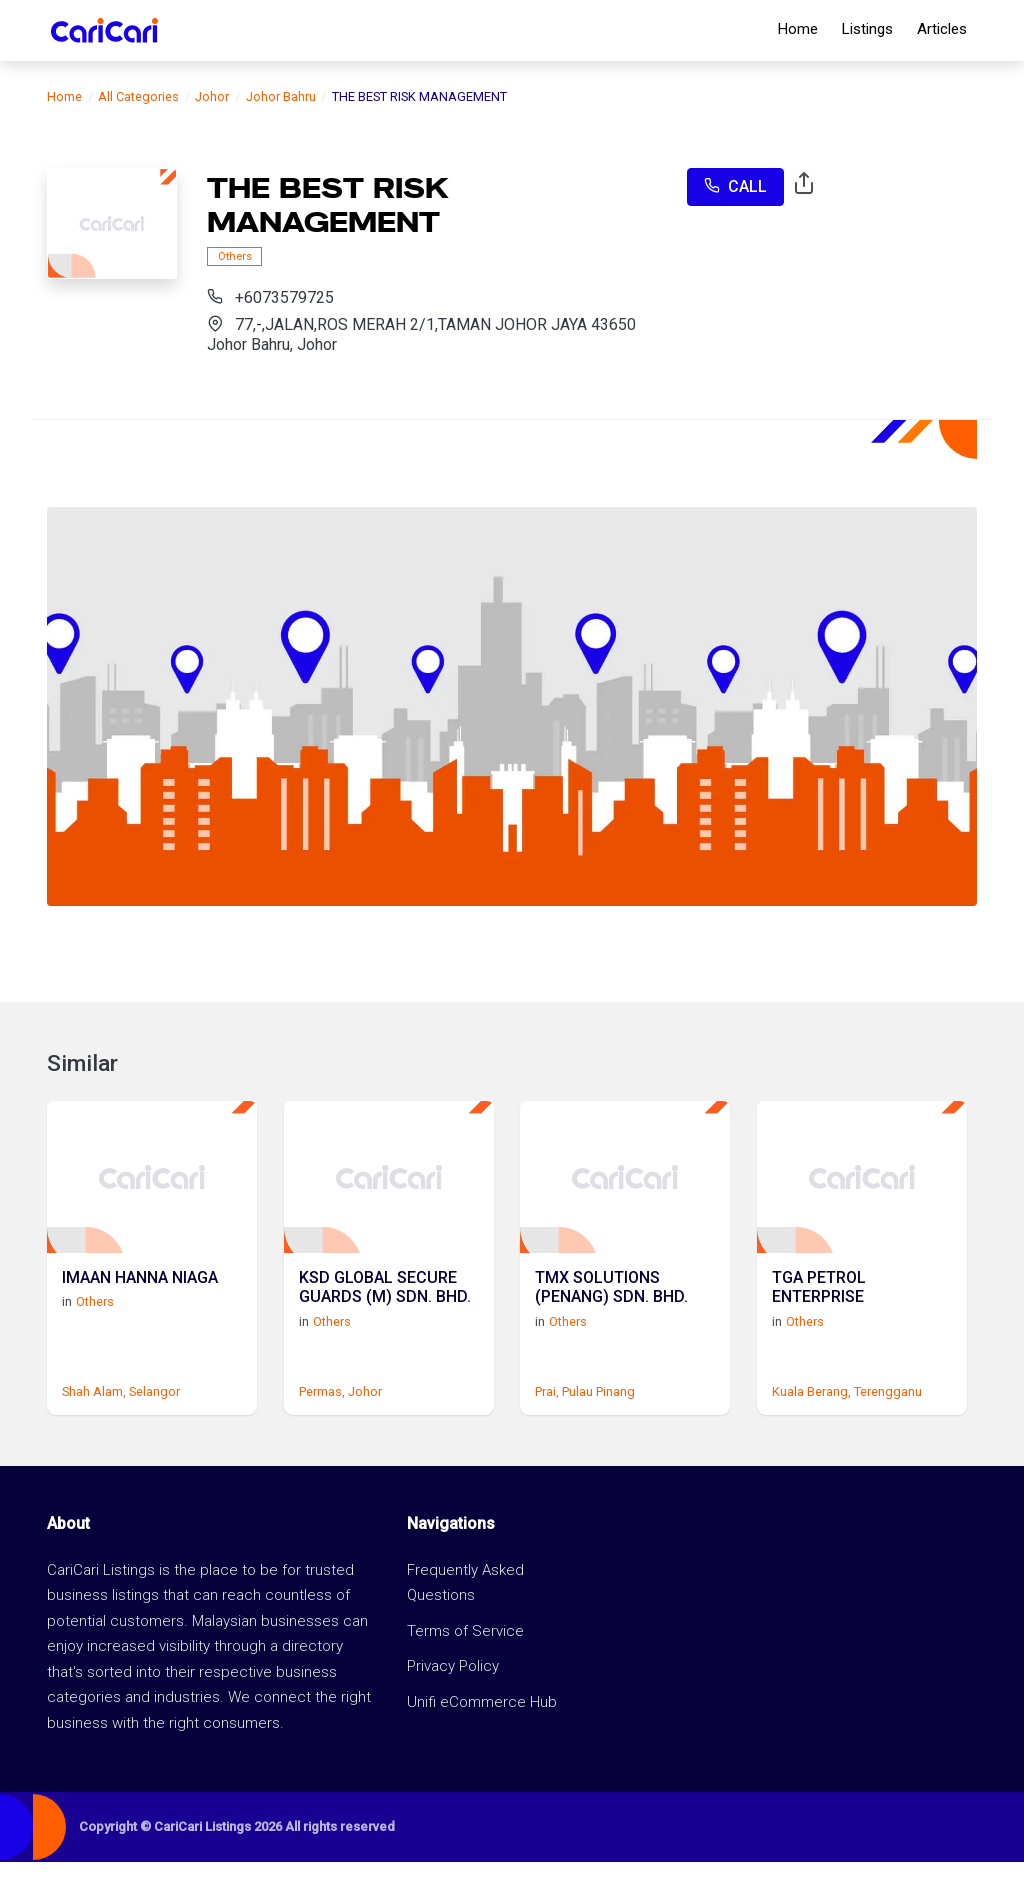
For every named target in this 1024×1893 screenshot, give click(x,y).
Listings (867, 29)
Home (798, 29)
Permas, (322, 1422)
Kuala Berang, (811, 1422)
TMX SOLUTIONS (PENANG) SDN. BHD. (611, 1313)
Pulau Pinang (598, 1422)
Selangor (154, 1422)
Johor (212, 96)
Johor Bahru (281, 96)
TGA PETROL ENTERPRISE (819, 1313)
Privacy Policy (453, 1697)
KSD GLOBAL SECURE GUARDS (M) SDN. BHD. (385, 1313)
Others (235, 256)
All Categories (138, 96)
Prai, (547, 1422)
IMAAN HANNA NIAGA (140, 1303)
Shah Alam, (94, 1422)
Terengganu (888, 1422)
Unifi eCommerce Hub (482, 1732)
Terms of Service (465, 1661)
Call (735, 186)
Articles (942, 29)
